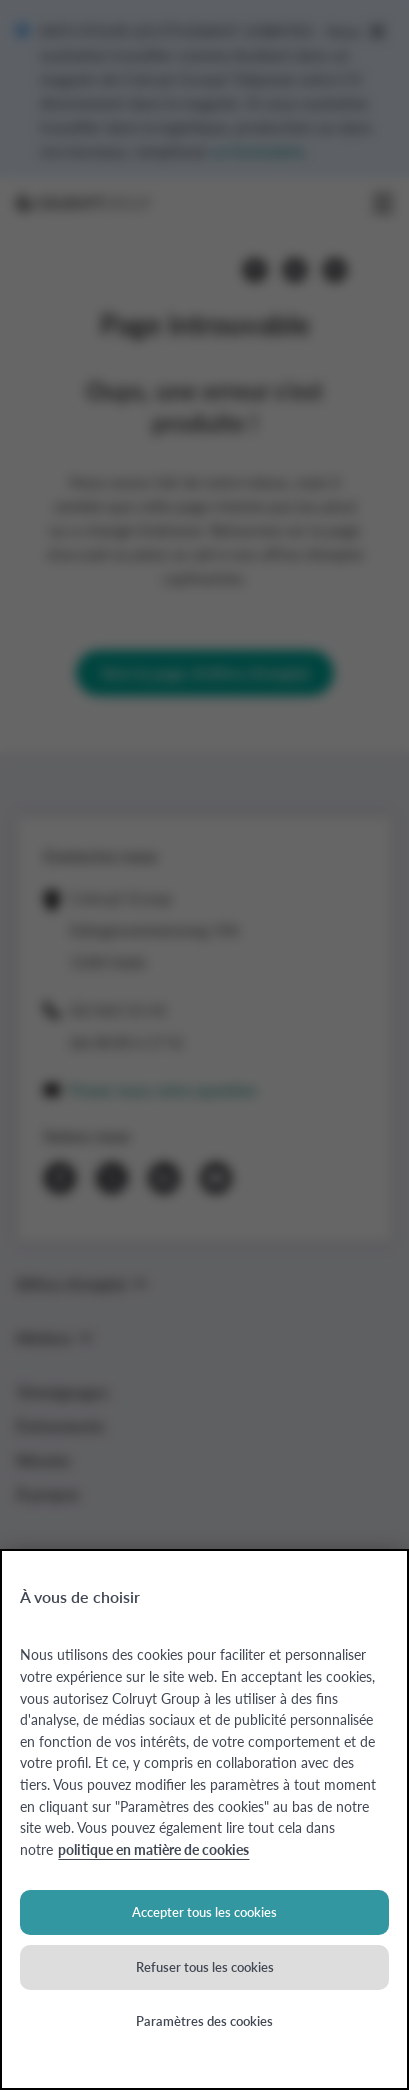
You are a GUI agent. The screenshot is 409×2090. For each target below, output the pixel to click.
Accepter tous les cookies (204, 1911)
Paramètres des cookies (204, 2020)
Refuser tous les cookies (205, 1966)
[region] (204, 1819)
